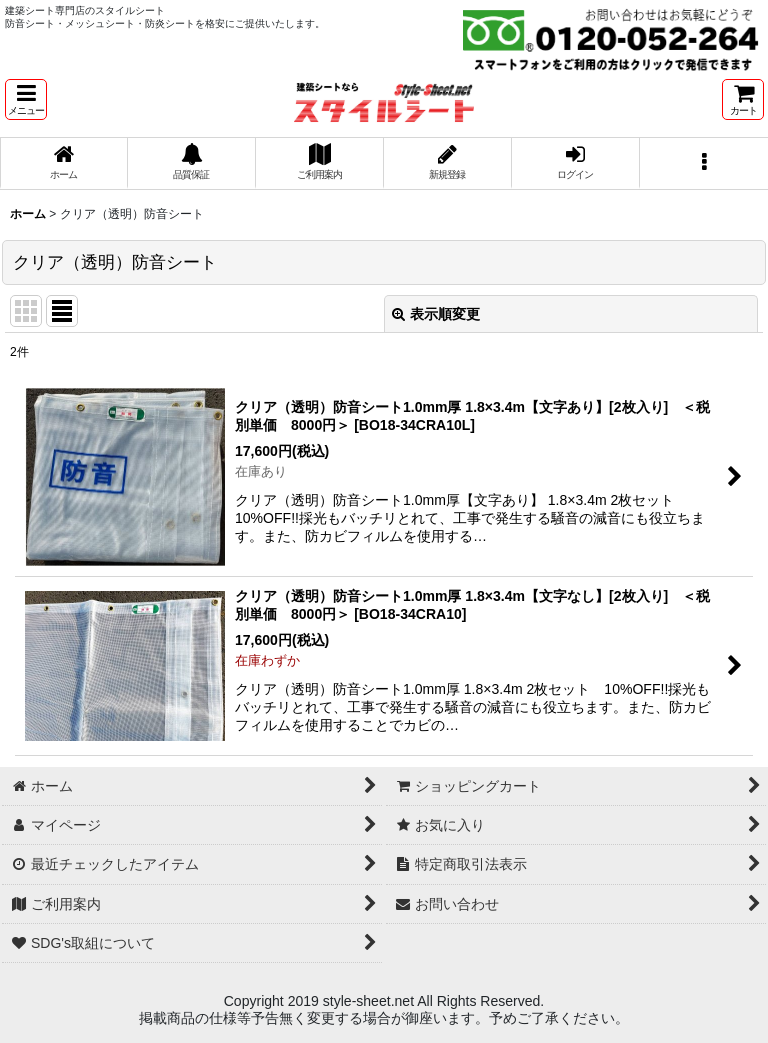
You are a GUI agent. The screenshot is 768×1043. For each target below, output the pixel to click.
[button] (26, 99)
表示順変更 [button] (436, 314)
